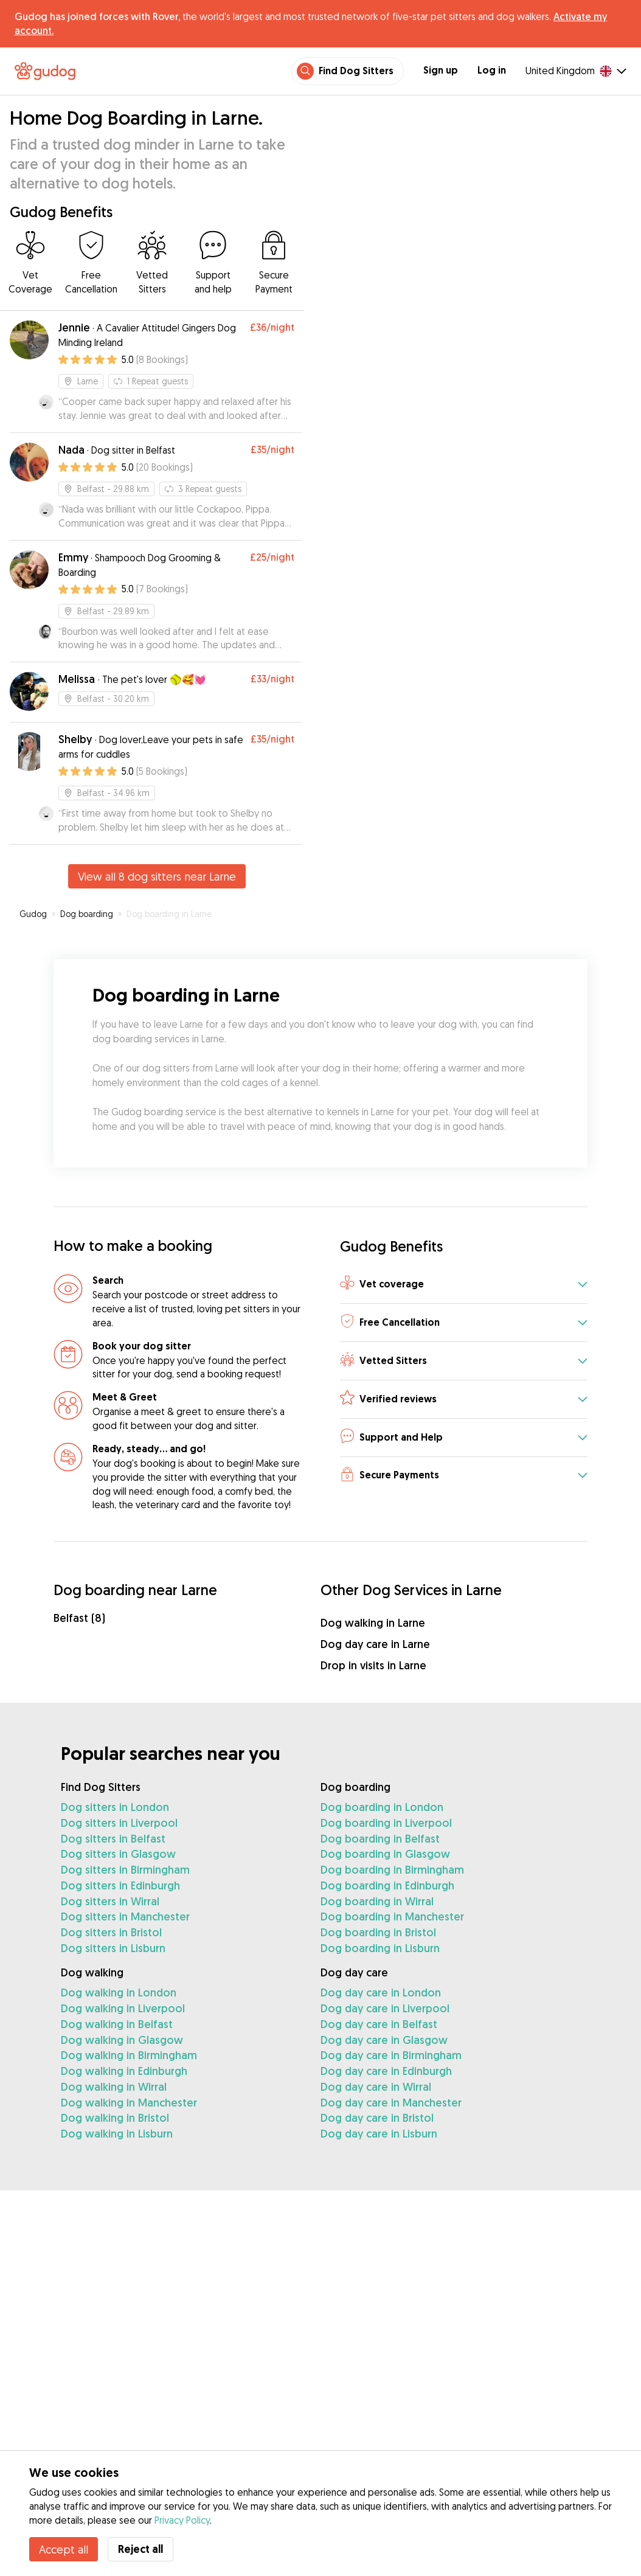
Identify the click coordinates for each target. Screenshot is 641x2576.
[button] (463, 1284)
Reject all (140, 2549)
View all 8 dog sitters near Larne (157, 876)
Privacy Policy (182, 2520)
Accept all (63, 2549)
